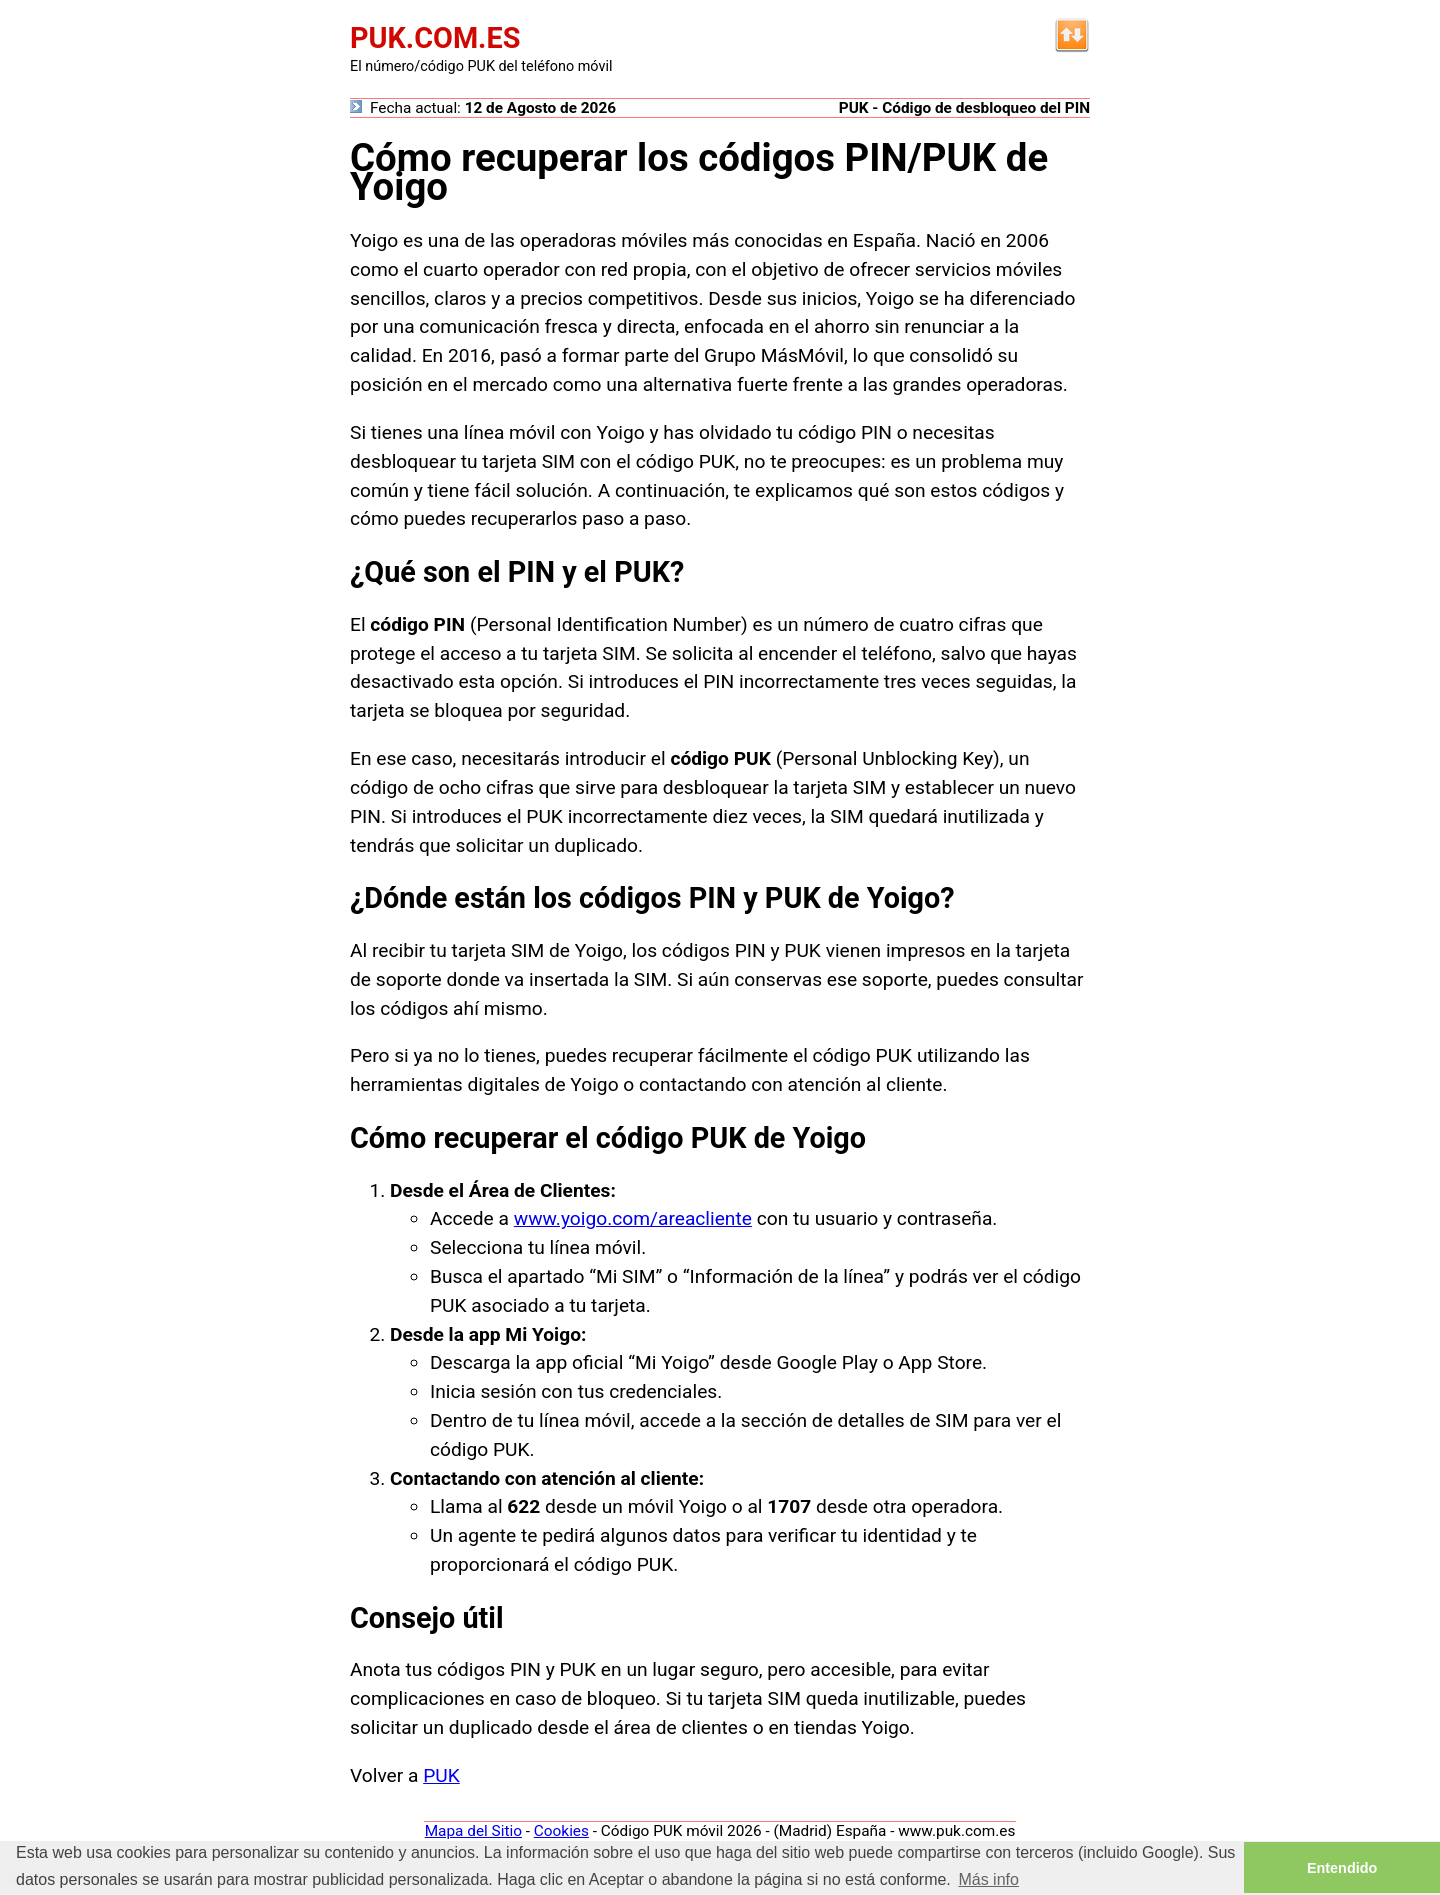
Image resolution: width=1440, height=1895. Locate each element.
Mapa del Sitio (473, 1831)
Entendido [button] (1342, 1868)
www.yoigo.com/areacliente (633, 1218)
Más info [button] (988, 1879)
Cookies (561, 1831)
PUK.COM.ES (435, 38)
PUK (441, 1775)
